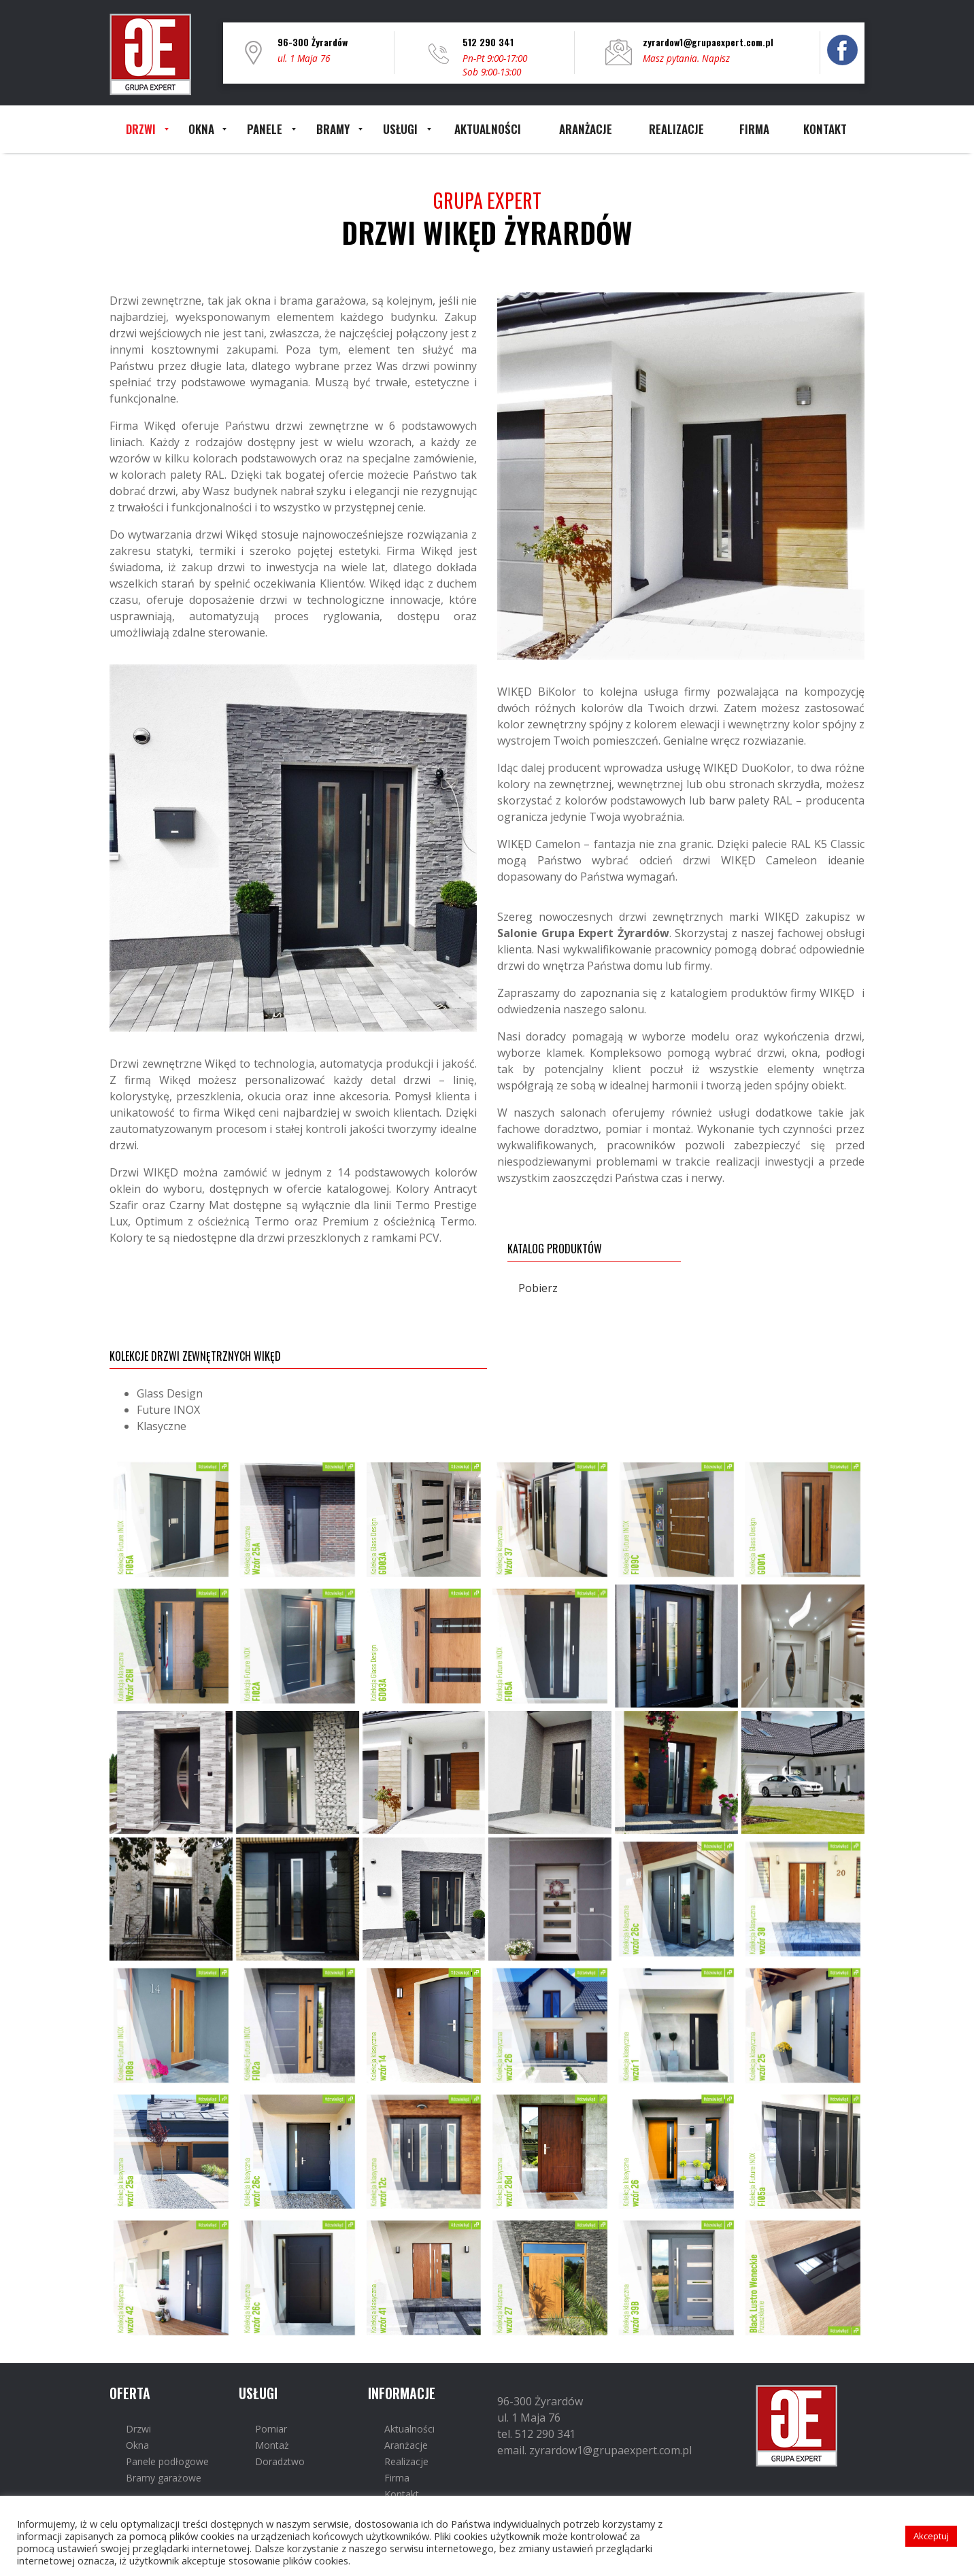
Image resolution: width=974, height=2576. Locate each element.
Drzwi (138, 2428)
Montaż (272, 2445)
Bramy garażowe (163, 2477)
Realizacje (406, 2461)
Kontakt (401, 2494)
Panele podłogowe (167, 2461)
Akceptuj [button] (931, 2536)
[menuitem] (141, 129)
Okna (137, 2445)
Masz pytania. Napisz (686, 58)
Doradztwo (280, 2461)
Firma (396, 2477)
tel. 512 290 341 (536, 2433)
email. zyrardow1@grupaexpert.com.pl (594, 2450)
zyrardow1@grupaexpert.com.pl (708, 42)
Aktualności (409, 2428)
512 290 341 (488, 42)
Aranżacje (406, 2445)
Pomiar (271, 2428)
